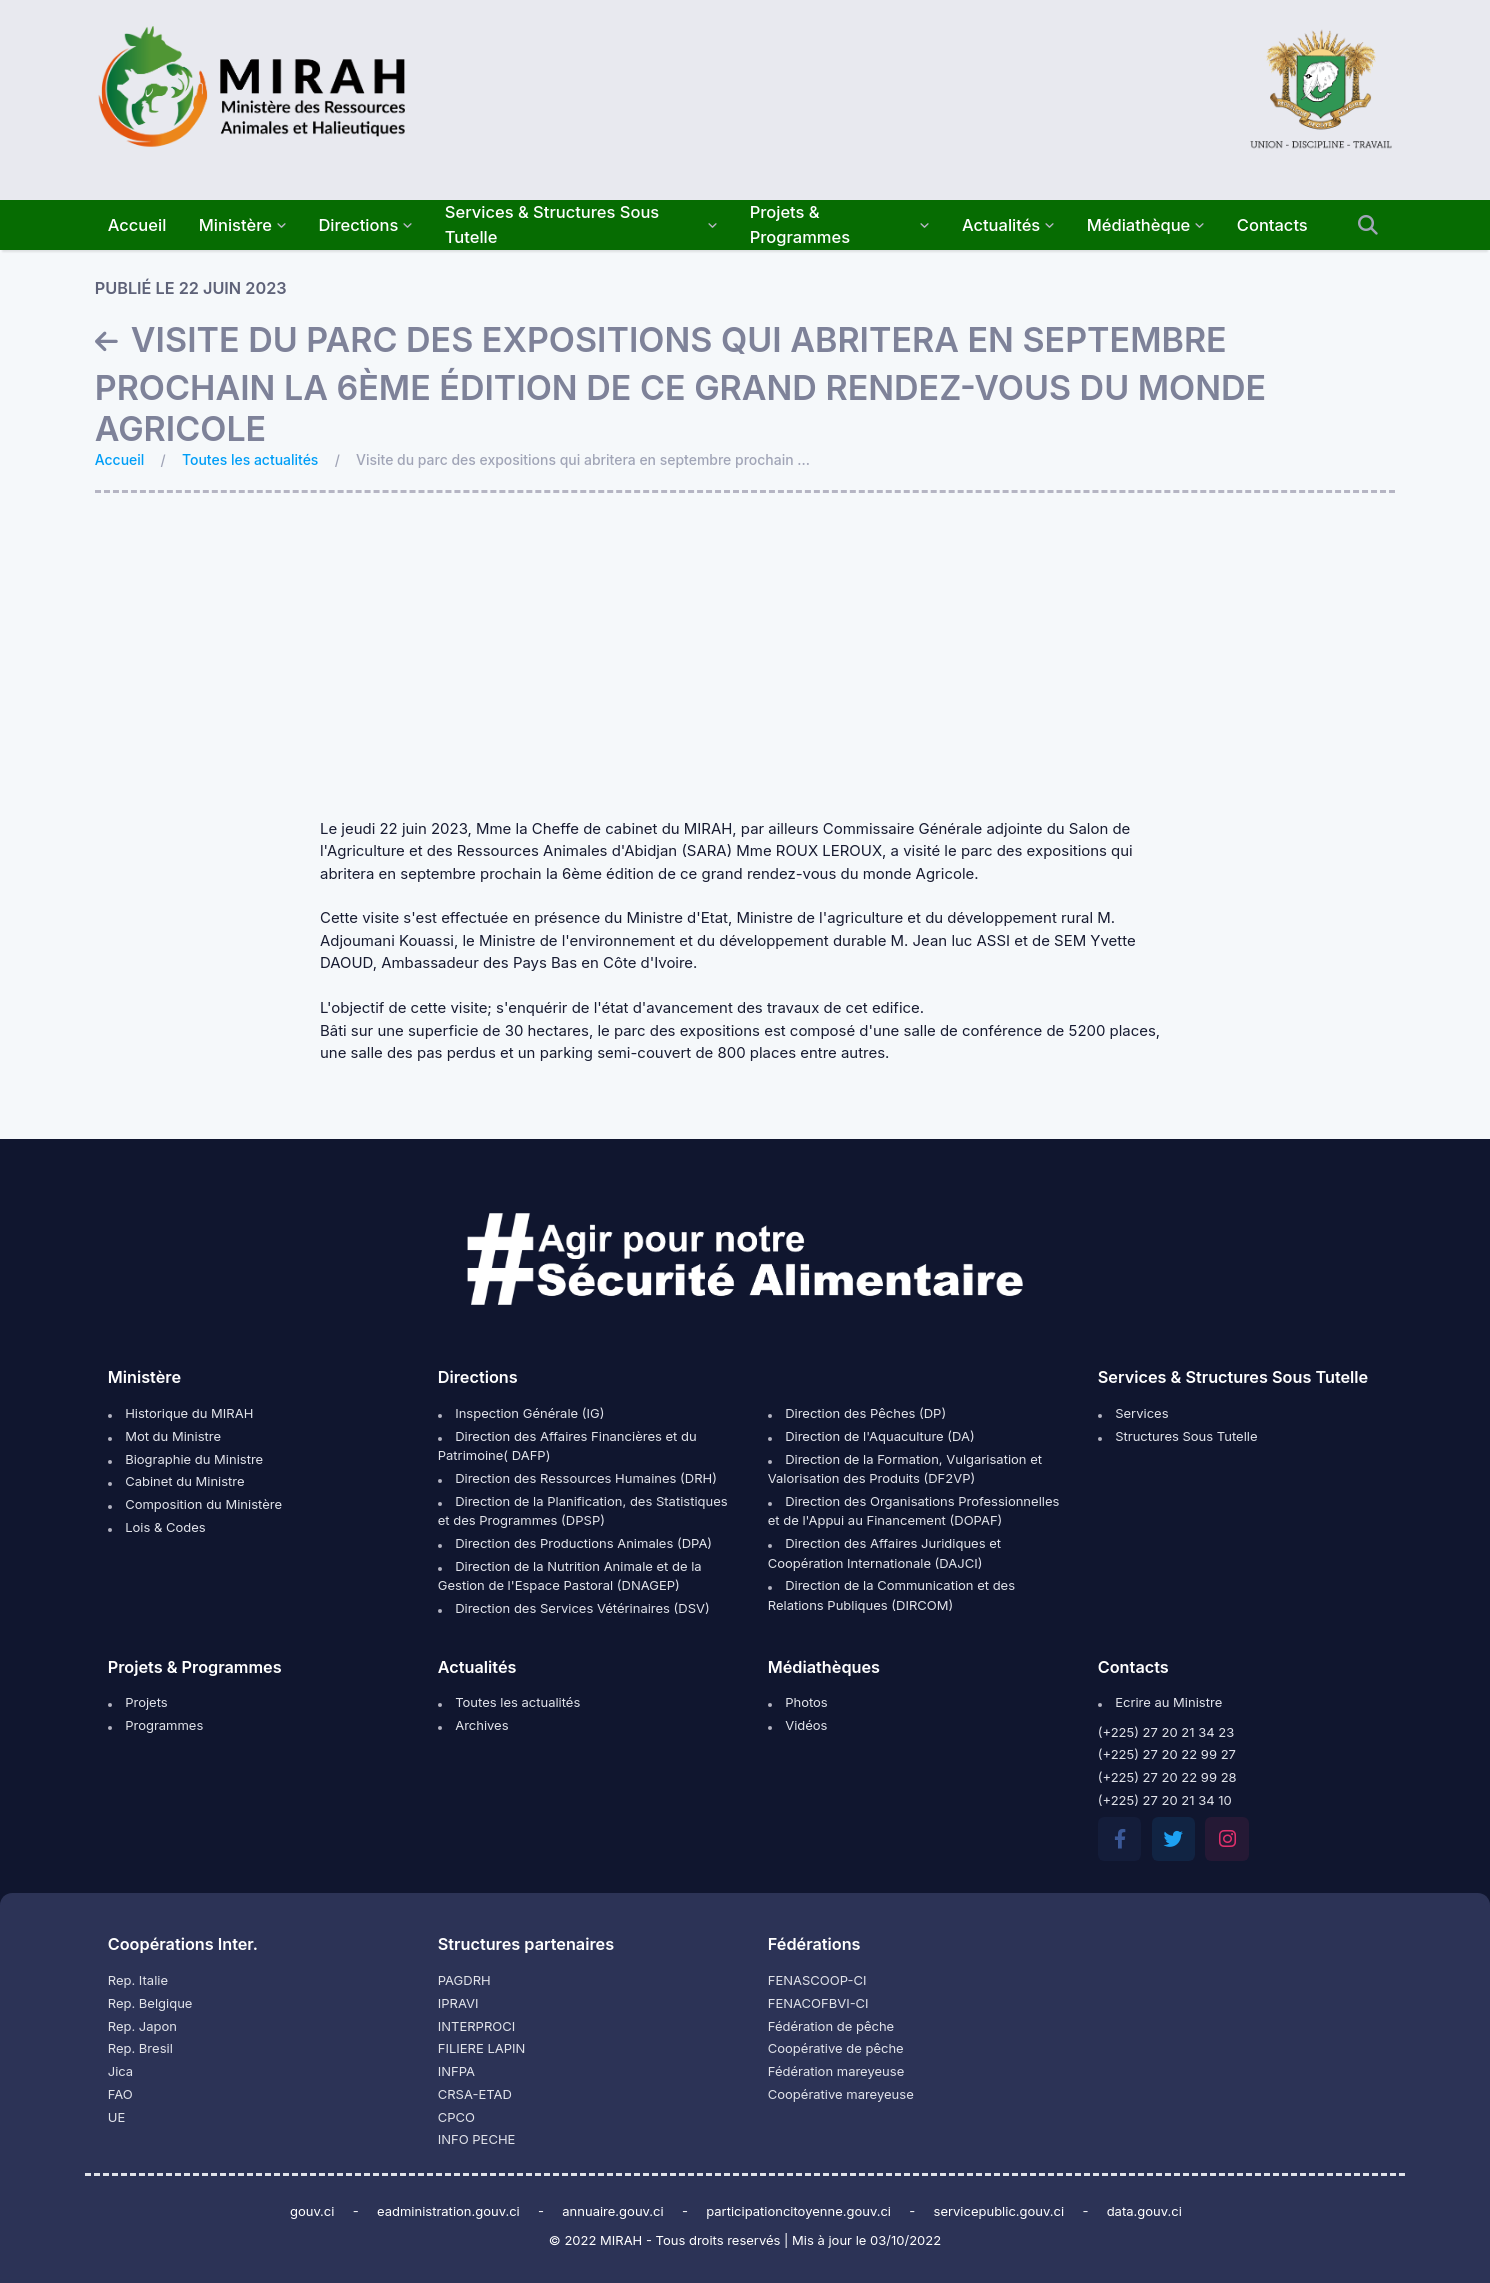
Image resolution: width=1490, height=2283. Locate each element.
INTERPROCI (476, 2026)
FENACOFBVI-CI (818, 2003)
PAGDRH (464, 1980)
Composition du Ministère (195, 1504)
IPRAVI (458, 2003)
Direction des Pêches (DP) (857, 1413)
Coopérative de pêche (836, 2048)
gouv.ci (312, 2211)
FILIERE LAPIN (482, 2048)
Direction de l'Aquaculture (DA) (871, 1436)
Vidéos (798, 1725)
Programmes (156, 1725)
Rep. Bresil (140, 2048)
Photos (798, 1702)
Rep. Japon (142, 2026)
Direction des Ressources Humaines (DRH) (577, 1478)
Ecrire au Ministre (1160, 1702)
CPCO (456, 2117)
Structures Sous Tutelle (1178, 1436)
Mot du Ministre (164, 1436)
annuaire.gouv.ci (612, 2211)
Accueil (120, 459)
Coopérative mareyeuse (841, 2094)
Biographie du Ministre (185, 1459)
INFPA (456, 2071)
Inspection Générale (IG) (521, 1413)
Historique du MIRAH (181, 1413)
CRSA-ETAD (475, 2094)
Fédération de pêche (831, 2026)
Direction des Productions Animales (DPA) (575, 1543)
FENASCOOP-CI (817, 1980)
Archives (473, 1725)
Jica (120, 2071)
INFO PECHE (477, 2139)
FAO (120, 2094)
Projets (138, 1702)
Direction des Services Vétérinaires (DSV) (574, 1608)
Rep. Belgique (150, 2003)
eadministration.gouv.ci (448, 2211)
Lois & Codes (157, 1527)
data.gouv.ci (1144, 2211)
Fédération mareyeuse (836, 2071)
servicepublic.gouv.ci (999, 2211)
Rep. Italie (138, 1980)
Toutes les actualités (250, 459)
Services (1133, 1413)
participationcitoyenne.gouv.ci (798, 2211)
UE (117, 2117)
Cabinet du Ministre (176, 1481)
